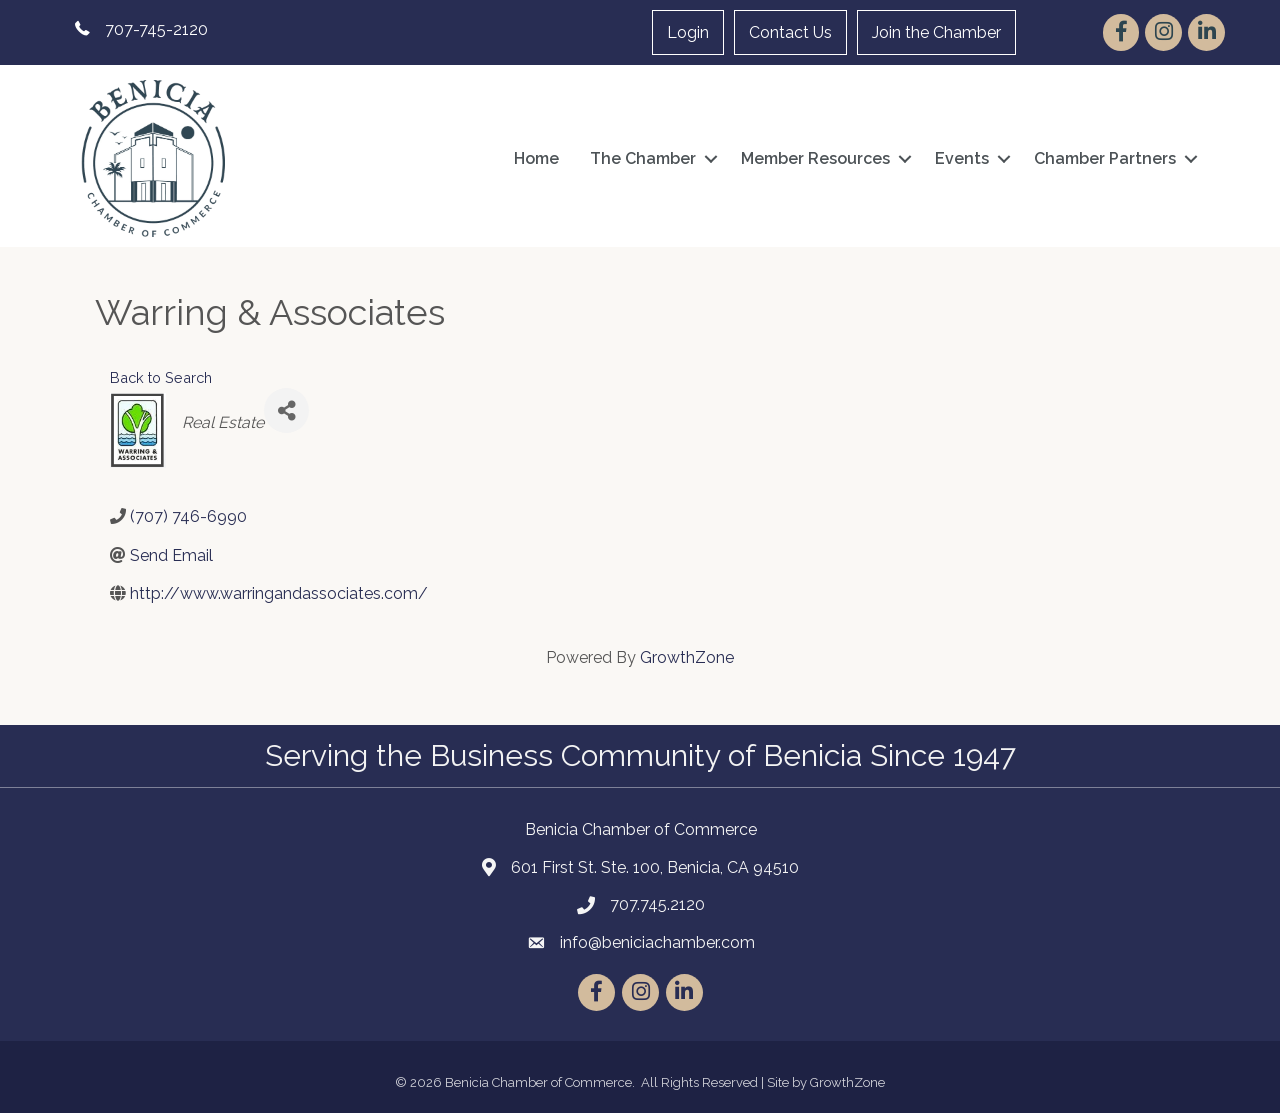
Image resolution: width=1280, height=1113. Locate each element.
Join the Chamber (936, 32)
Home (536, 158)
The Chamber (643, 158)
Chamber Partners (1105, 158)
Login (688, 32)
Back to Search (161, 377)
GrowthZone (687, 657)
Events (962, 158)
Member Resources (815, 158)
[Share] (286, 410)
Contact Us (790, 32)
